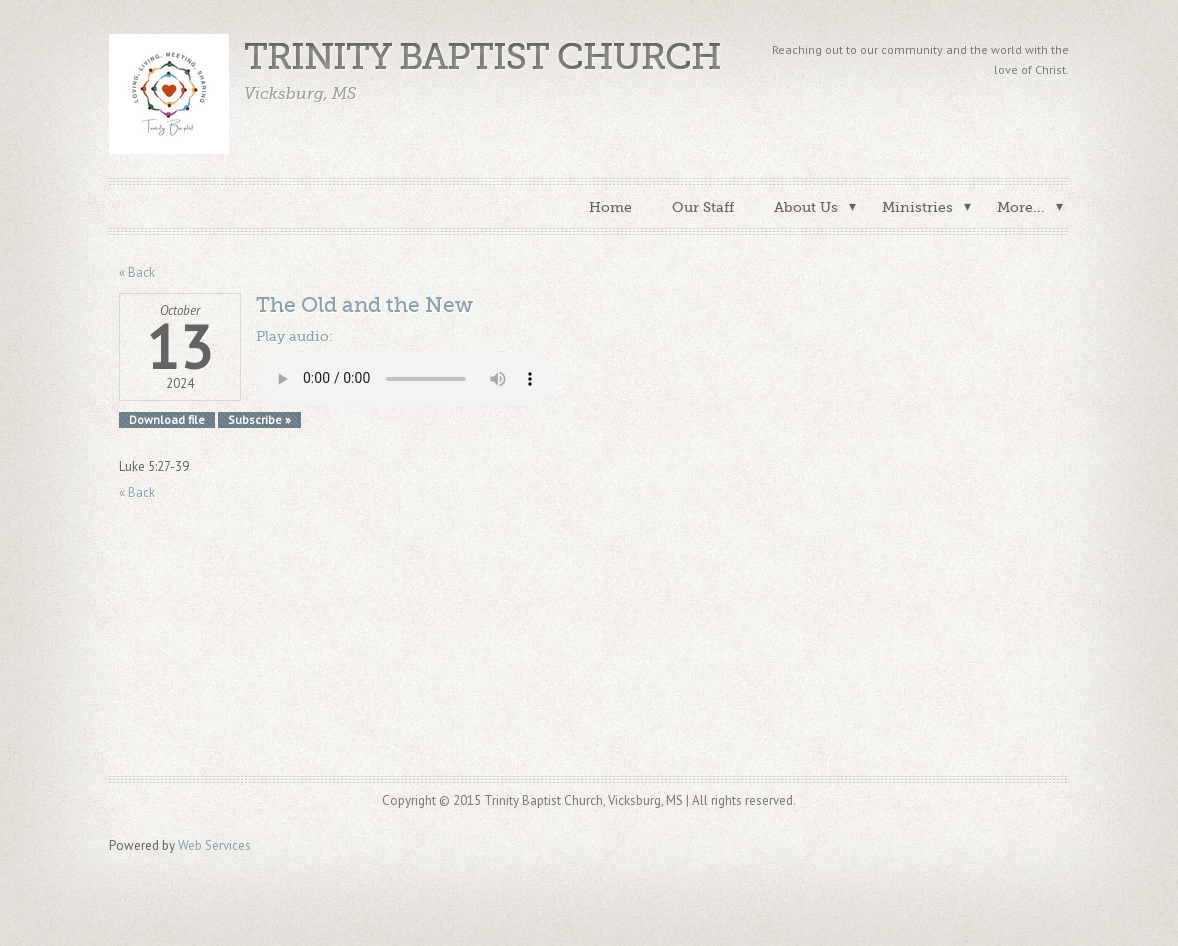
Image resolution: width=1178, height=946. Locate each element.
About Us (806, 207)
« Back (137, 272)
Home (610, 207)
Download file (167, 419)
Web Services (214, 845)
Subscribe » (259, 419)
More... (1021, 207)
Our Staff (703, 207)
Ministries (917, 207)
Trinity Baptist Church (482, 57)
